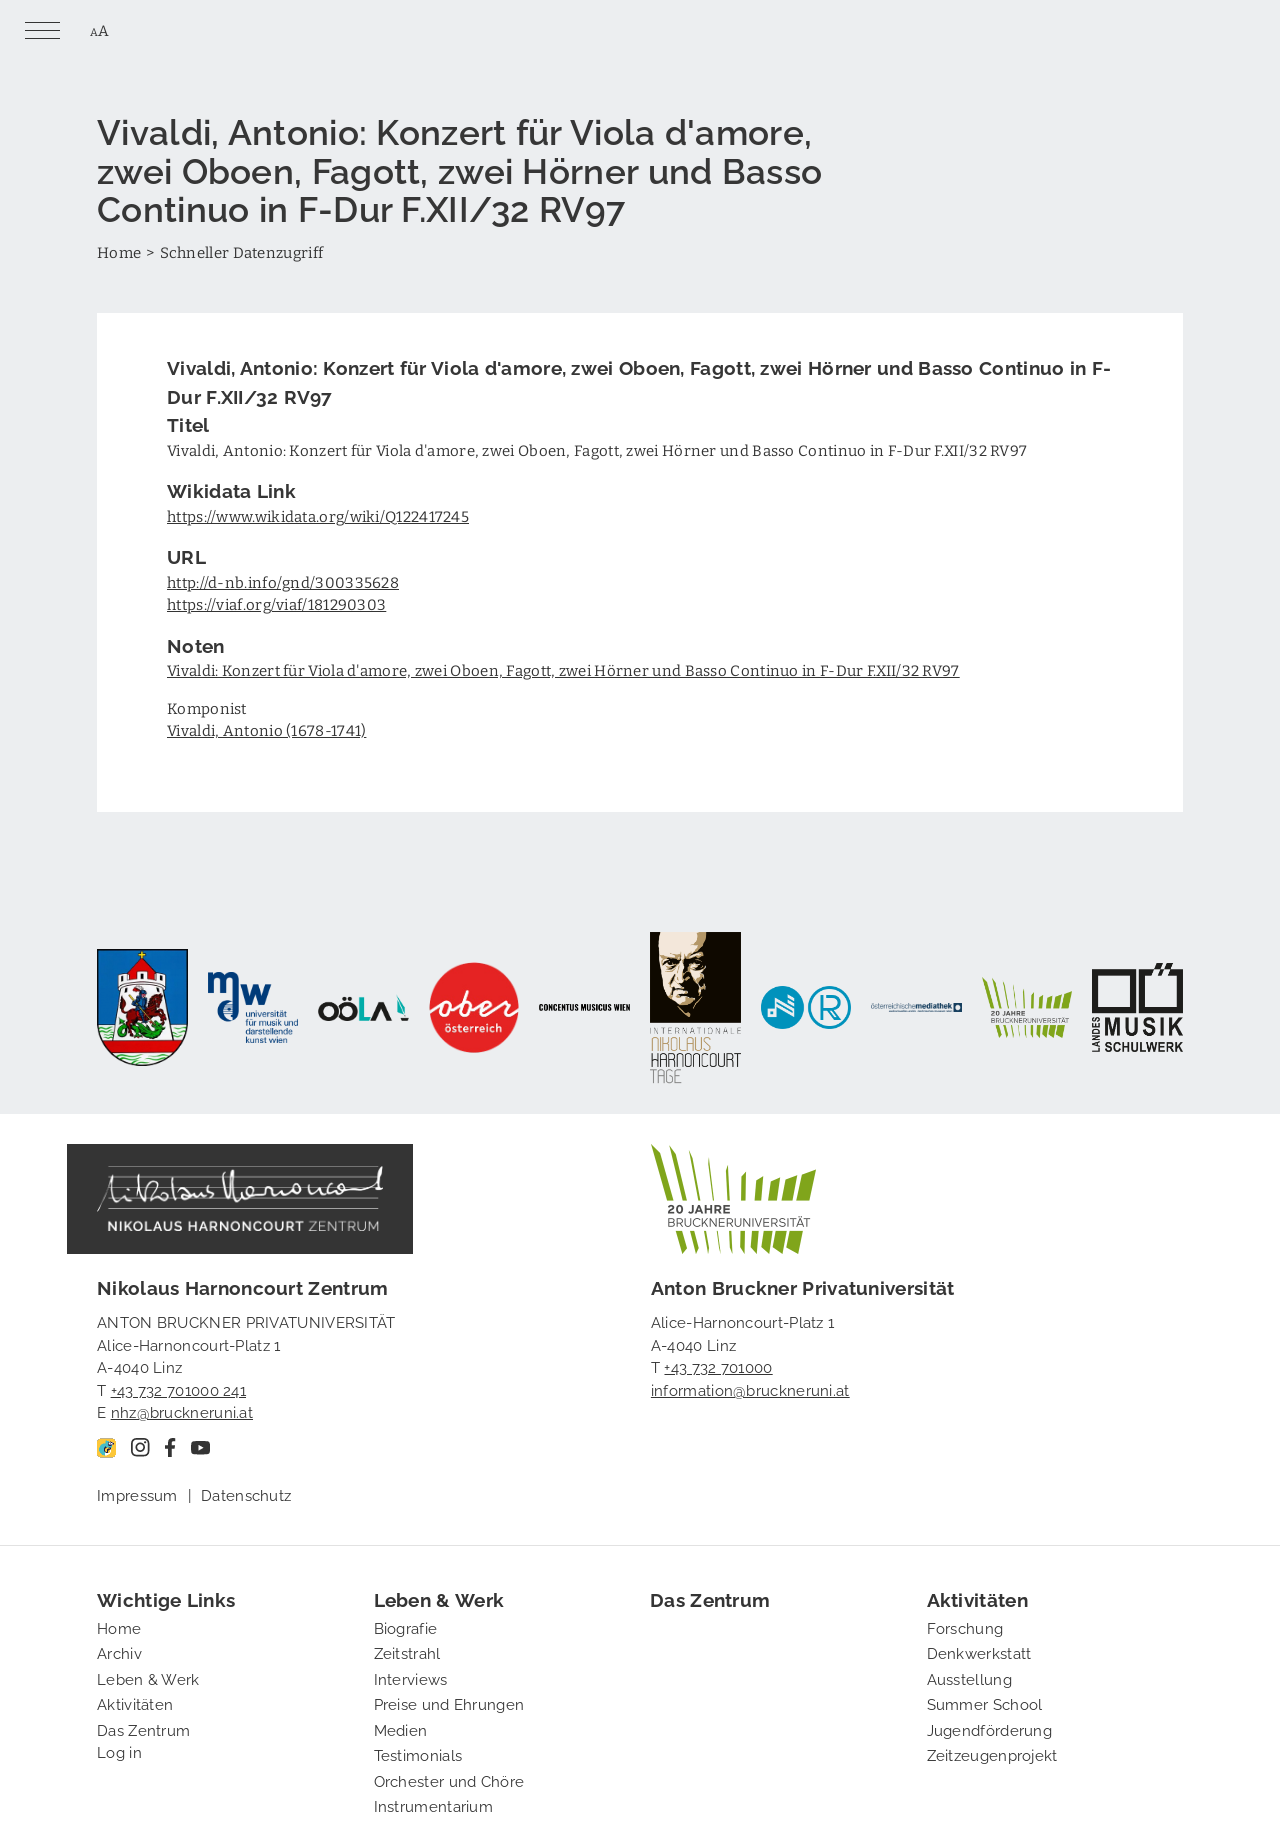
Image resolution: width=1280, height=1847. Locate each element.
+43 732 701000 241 (178, 1389)
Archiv (119, 1652)
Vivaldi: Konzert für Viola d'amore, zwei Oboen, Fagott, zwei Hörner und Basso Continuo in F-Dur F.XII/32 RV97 (563, 670)
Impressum (137, 1494)
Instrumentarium (434, 1805)
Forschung (965, 1627)
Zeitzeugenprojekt (992, 1754)
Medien (401, 1729)
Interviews (411, 1678)
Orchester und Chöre (449, 1780)
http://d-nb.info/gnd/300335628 (283, 582)
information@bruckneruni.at (750, 1389)
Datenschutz (246, 1494)
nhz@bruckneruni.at (182, 1411)
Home (119, 252)
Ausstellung (969, 1678)
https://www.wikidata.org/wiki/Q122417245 (318, 516)
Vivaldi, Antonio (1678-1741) (266, 730)
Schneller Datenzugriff (242, 252)
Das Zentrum (143, 1729)
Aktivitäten (135, 1703)
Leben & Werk (148, 1678)
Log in (119, 1751)
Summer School (985, 1703)
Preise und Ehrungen (449, 1703)
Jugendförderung (990, 1729)
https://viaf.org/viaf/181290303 (276, 604)
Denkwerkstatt (979, 1652)
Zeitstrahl (407, 1652)
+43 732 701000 (718, 1366)
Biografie (406, 1627)
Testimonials (418, 1754)
